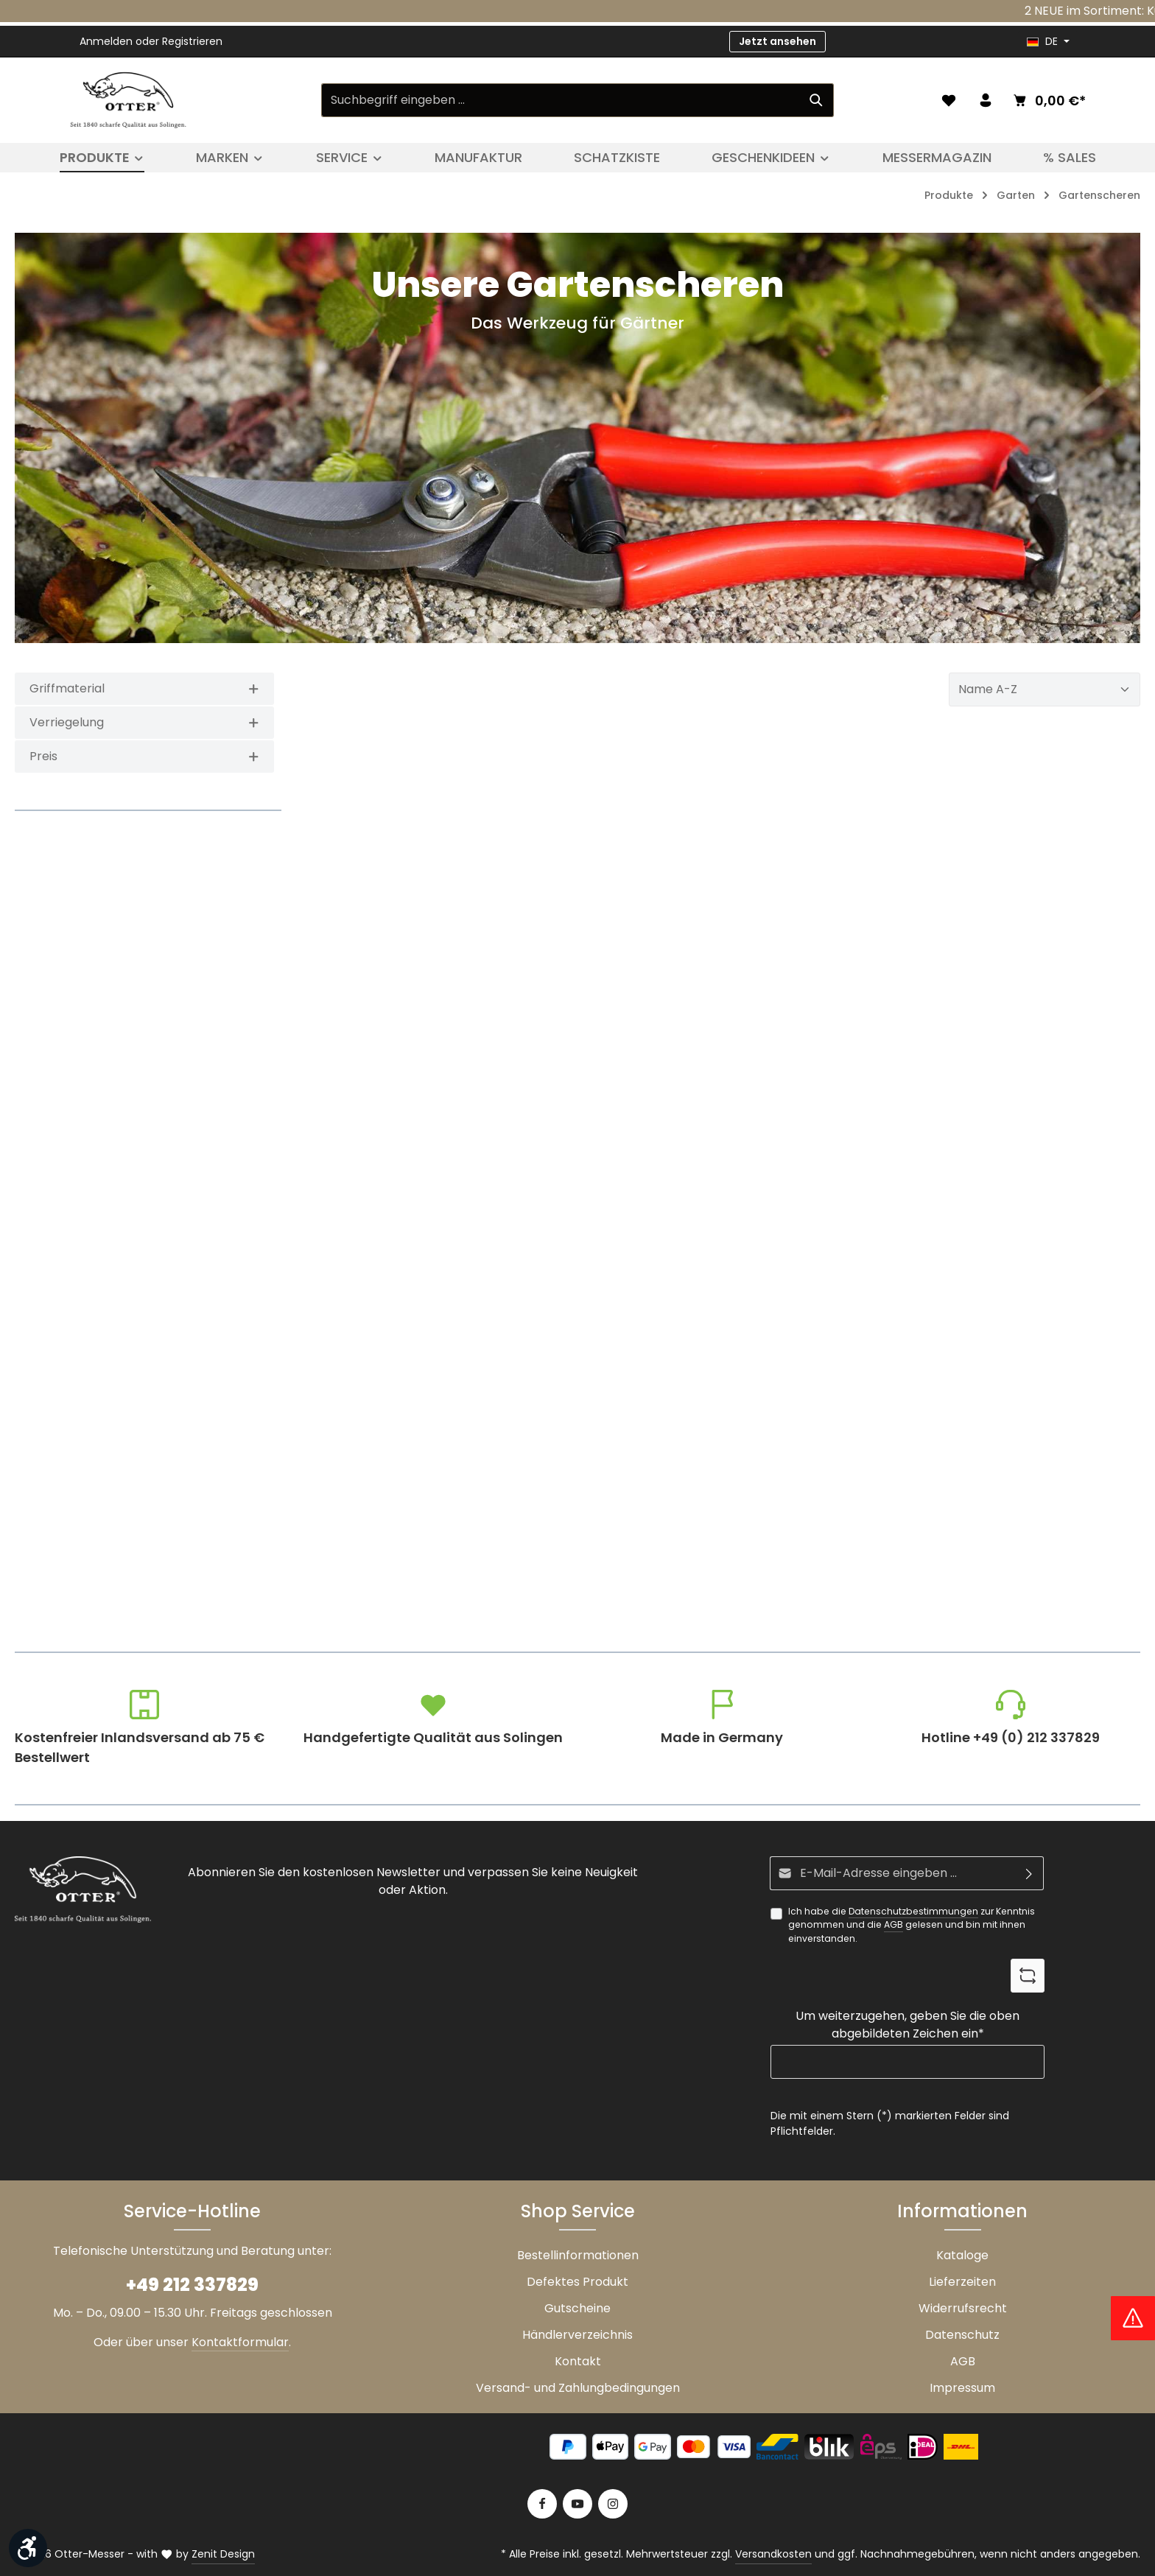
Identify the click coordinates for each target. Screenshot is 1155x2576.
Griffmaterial (144, 688)
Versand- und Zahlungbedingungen (578, 2387)
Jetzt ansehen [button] (777, 41)
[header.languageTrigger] (1048, 41)
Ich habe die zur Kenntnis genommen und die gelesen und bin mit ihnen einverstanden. (911, 1925)
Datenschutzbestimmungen (913, 1911)
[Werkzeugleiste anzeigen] (28, 2548)
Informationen (962, 2211)
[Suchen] (816, 100)
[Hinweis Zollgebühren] (1133, 2318)
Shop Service (578, 2211)
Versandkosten (773, 2554)
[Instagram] (613, 2504)
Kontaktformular (240, 2342)
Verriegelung (144, 722)
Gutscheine (577, 2308)
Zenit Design (223, 2554)
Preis (144, 756)
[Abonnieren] (1029, 1873)
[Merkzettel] (949, 100)
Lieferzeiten (962, 2281)
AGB (893, 1924)
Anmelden (106, 41)
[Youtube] (577, 2504)
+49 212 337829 (192, 2285)
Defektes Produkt (577, 2281)
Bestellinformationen (578, 2255)
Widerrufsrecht (963, 2308)
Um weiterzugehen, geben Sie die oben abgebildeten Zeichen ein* (907, 2024)
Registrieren (192, 41)
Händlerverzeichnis (577, 2334)
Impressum (962, 2387)
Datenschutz (962, 2334)
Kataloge (962, 2255)
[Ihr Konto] (986, 100)
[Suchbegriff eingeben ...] (560, 100)
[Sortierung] (1044, 689)
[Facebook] (542, 2504)
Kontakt (578, 2361)
